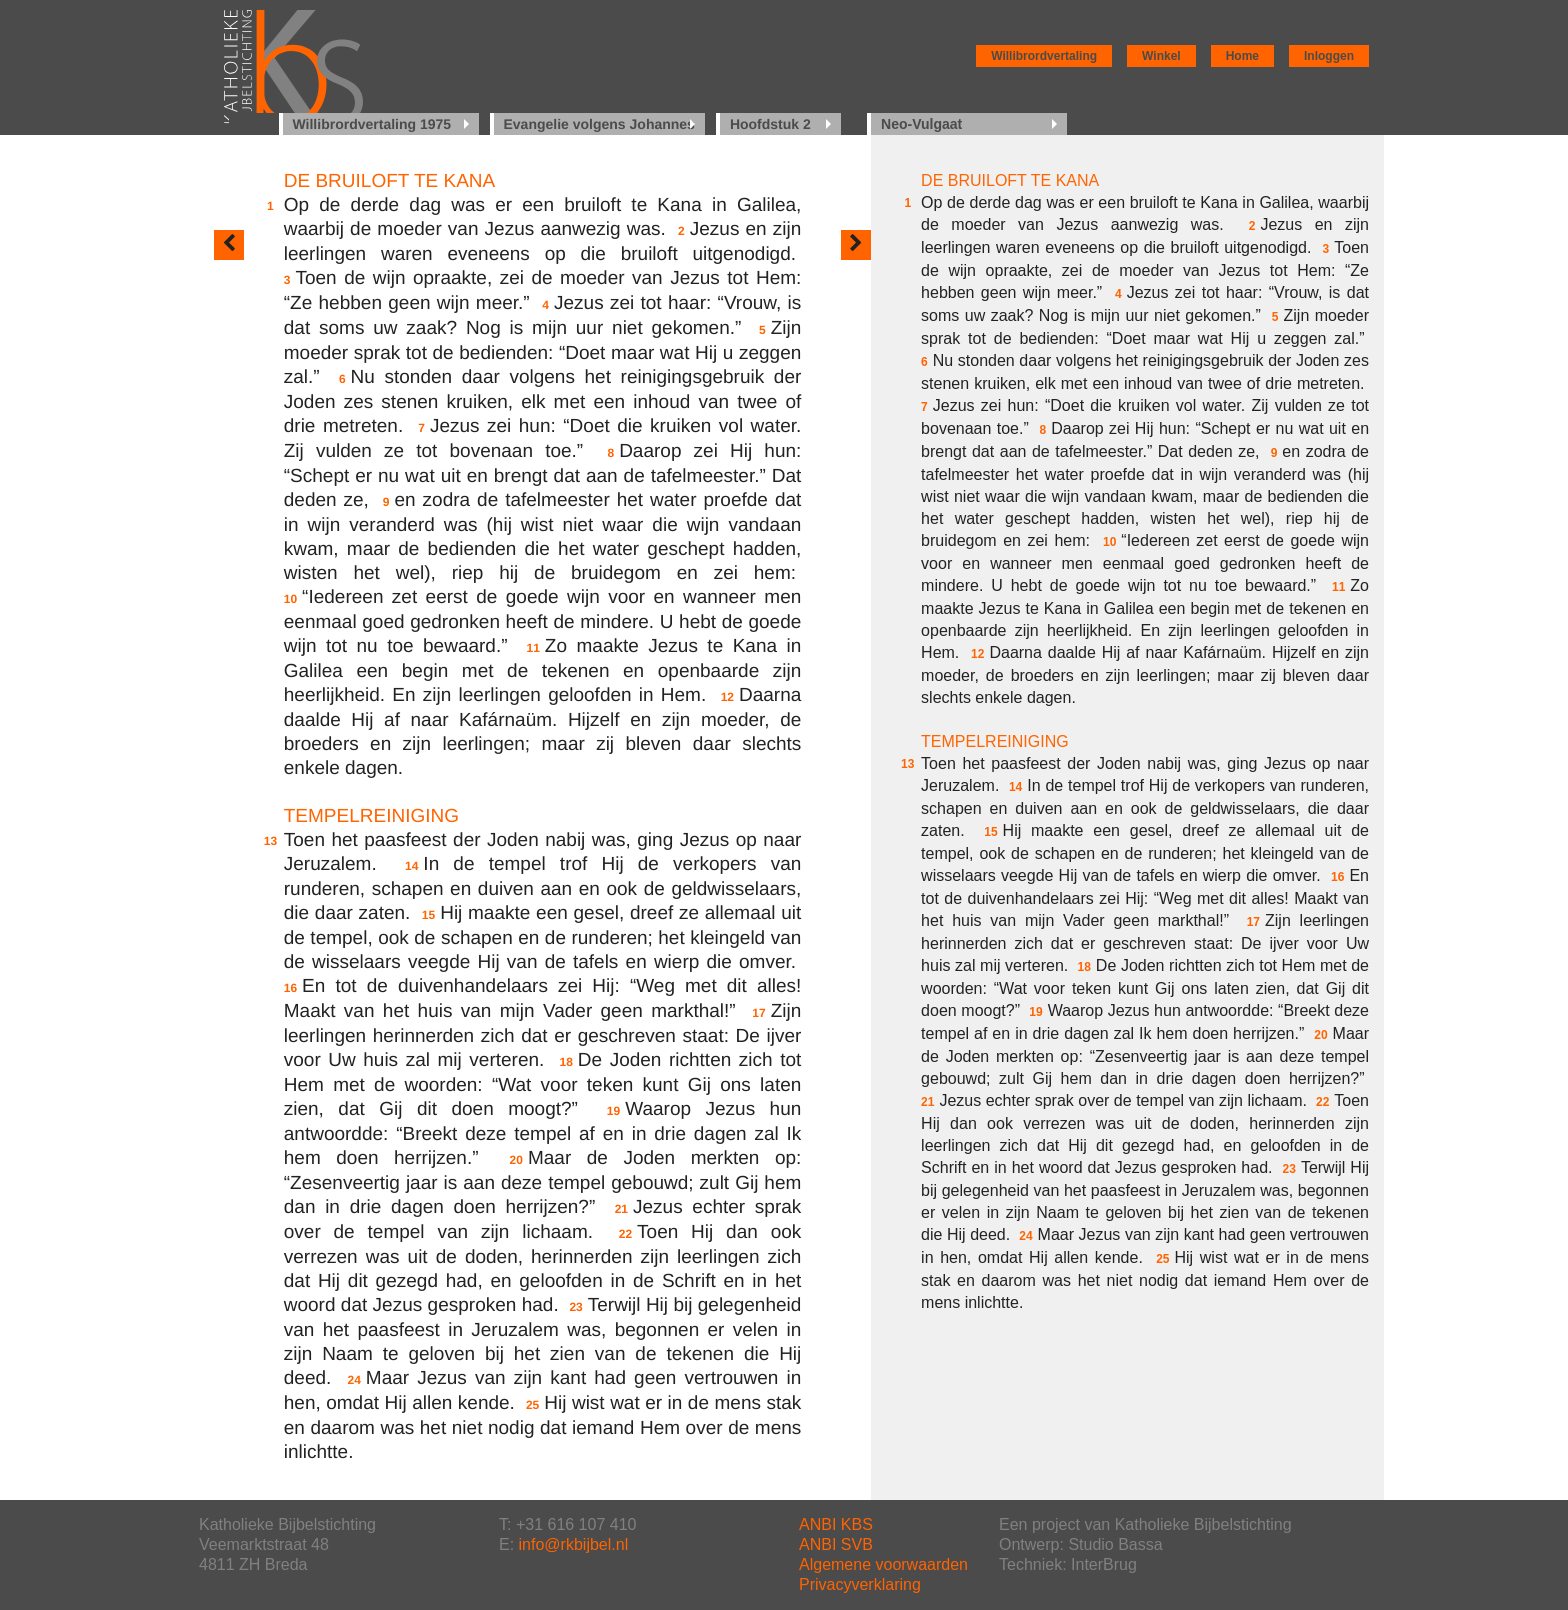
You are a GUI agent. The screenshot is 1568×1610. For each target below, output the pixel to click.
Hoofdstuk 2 (770, 124)
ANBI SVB (836, 1544)
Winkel (1161, 56)
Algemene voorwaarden (883, 1564)
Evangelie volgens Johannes (599, 124)
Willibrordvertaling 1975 (372, 124)
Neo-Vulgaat (921, 124)
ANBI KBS (836, 1524)
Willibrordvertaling (1044, 56)
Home (1242, 56)
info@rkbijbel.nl (574, 1544)
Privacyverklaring (860, 1584)
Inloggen (1329, 56)
